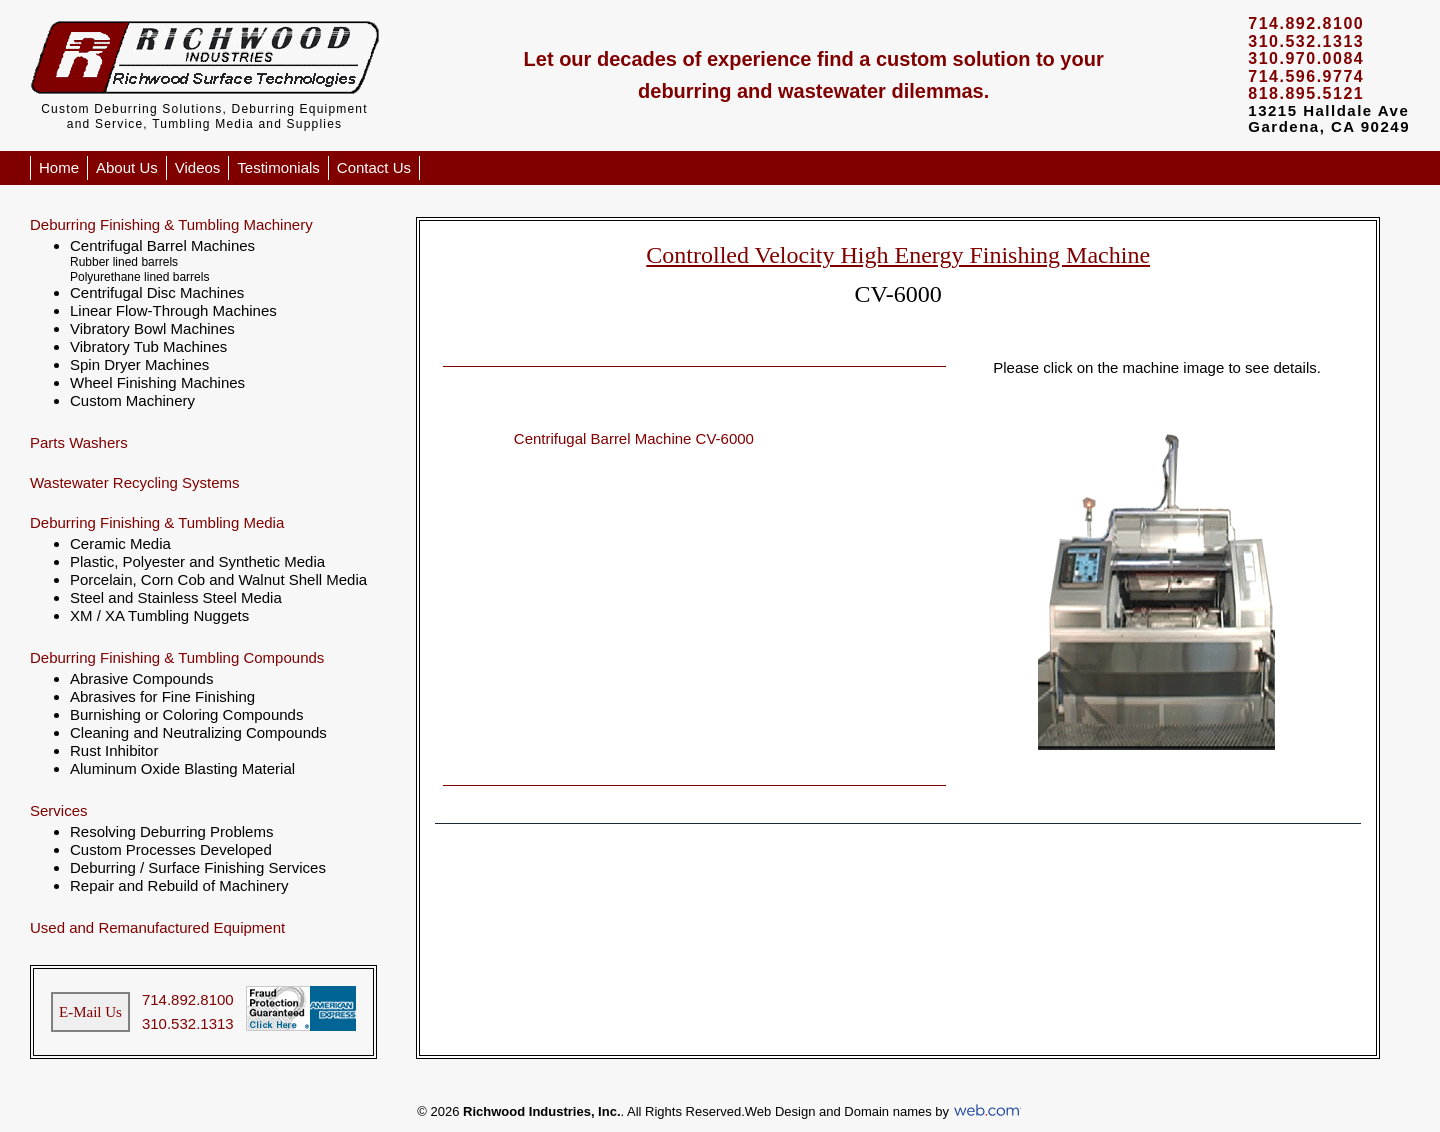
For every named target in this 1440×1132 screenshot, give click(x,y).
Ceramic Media (120, 543)
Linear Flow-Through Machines (173, 310)
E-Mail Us (90, 1012)
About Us (127, 167)
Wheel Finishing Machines (157, 382)
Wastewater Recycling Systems (135, 482)
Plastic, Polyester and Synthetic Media (197, 561)
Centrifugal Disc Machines (157, 292)
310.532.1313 (188, 1023)
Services (59, 810)
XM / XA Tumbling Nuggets (159, 615)
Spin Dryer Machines (139, 364)
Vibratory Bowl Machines (152, 328)
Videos (198, 167)
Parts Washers (79, 442)
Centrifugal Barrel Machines (162, 245)
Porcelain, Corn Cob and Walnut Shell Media (218, 579)
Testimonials (278, 167)
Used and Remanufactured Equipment (157, 927)
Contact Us (374, 167)
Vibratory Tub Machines (148, 346)
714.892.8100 (188, 999)
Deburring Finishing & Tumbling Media (157, 522)
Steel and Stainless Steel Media (176, 597)
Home (59, 167)
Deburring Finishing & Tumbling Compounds (177, 657)
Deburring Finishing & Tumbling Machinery (171, 224)
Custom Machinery (132, 400)
